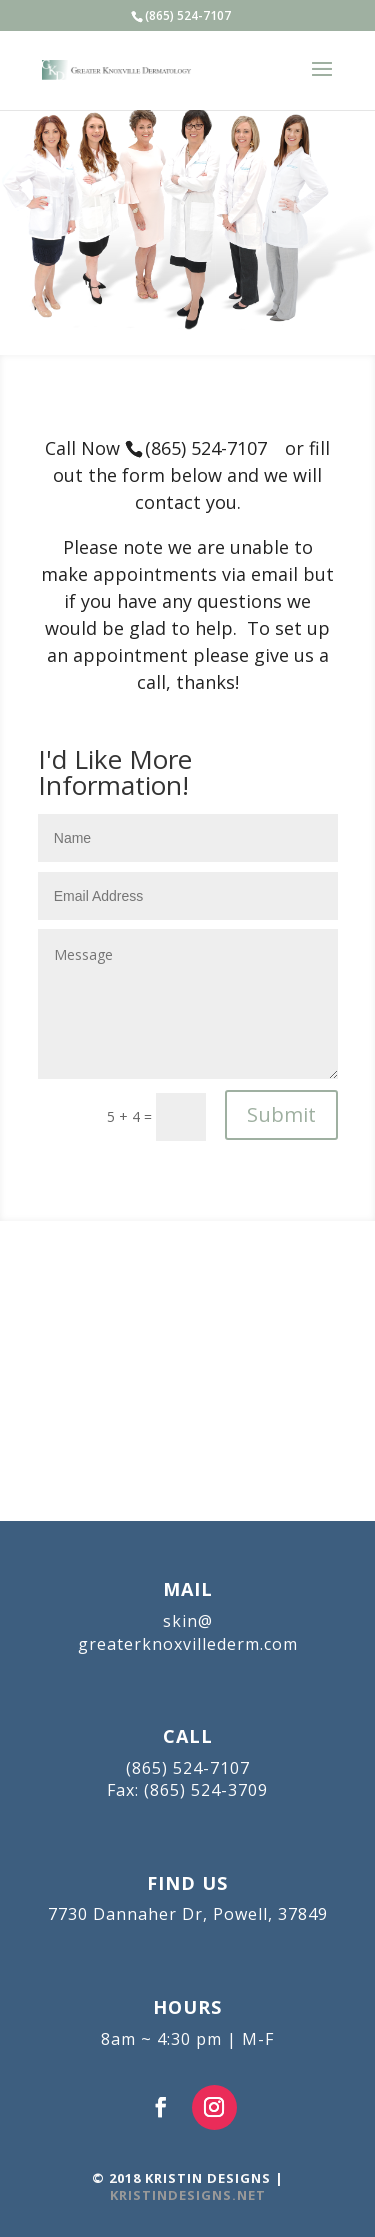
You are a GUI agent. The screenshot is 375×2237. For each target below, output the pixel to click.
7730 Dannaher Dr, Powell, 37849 (188, 1914)
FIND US (187, 1883)
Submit (281, 1114)
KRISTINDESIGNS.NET (188, 2195)
